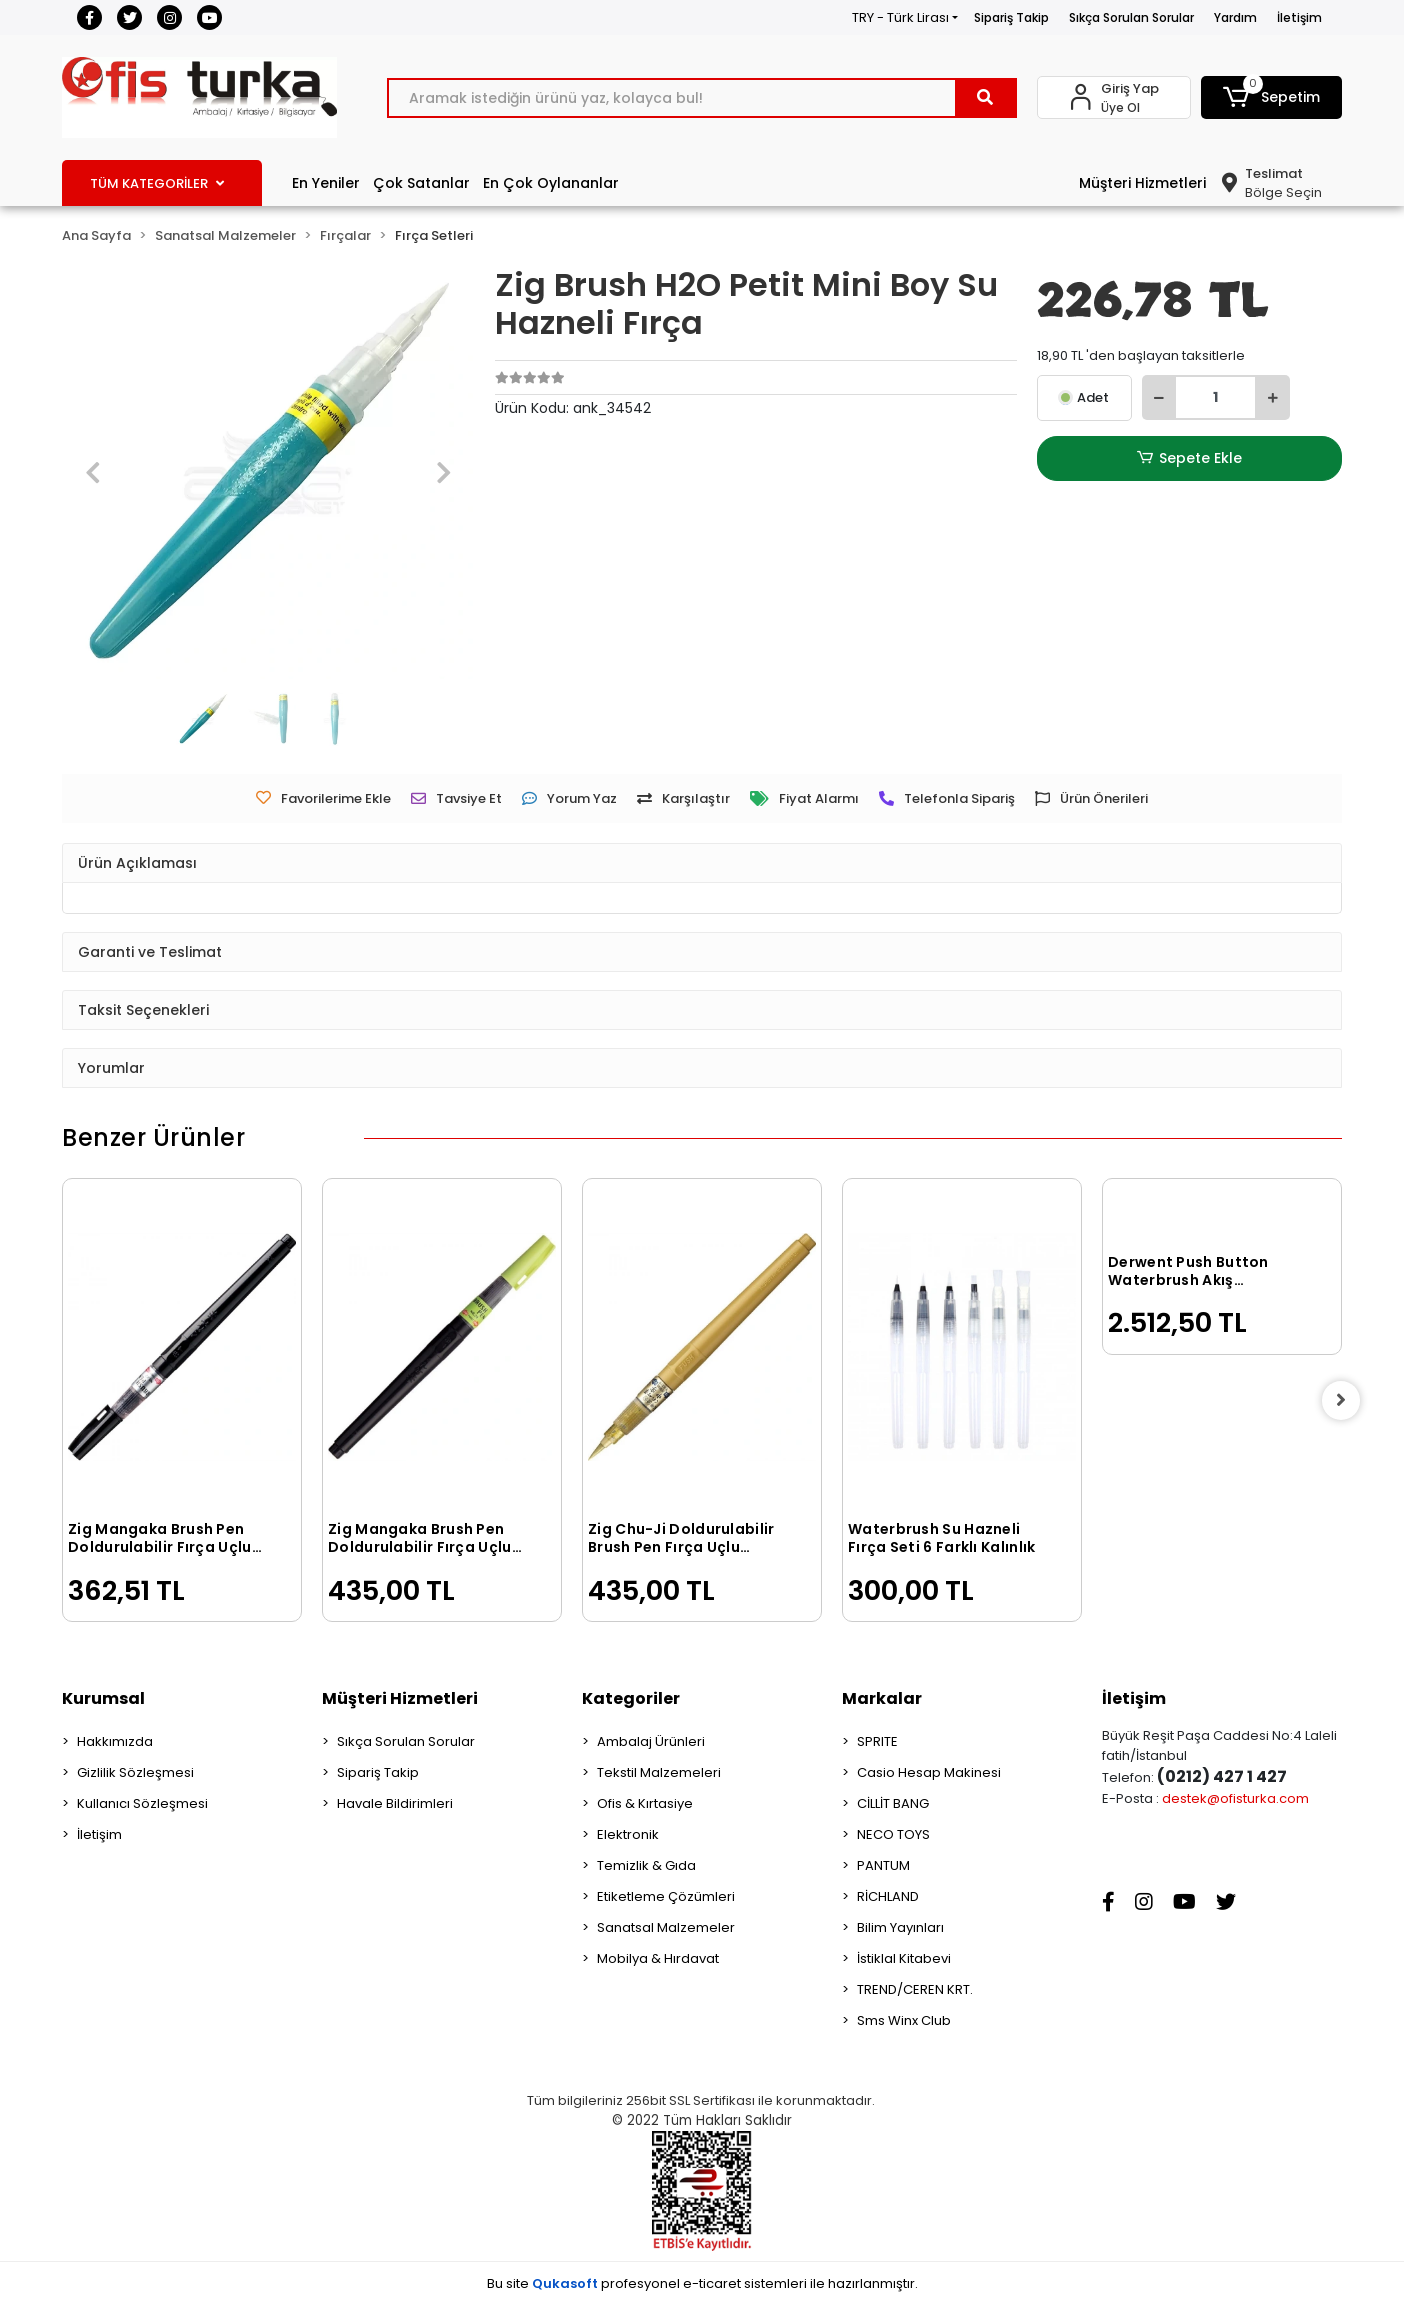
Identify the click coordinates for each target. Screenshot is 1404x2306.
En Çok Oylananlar (551, 183)
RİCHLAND (888, 1896)
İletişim (1299, 17)
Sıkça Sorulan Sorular (1131, 17)
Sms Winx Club (904, 2020)
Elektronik (628, 1834)
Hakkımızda (115, 1741)
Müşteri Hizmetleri (1142, 183)
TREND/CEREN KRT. (915, 1989)
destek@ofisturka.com (1235, 1798)
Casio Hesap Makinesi (929, 1772)
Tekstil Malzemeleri (659, 1772)
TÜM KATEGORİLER (157, 183)
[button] (1272, 97)
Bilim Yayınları (900, 1927)
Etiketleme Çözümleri (666, 1896)
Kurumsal (103, 1698)
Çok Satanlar (421, 183)
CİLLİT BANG (893, 1803)
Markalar (882, 1698)
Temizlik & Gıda (646, 1865)
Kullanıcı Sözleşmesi (142, 1803)
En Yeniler (326, 183)
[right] (1342, 1400)
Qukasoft (565, 2283)
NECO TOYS (893, 1834)
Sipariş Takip (1011, 17)
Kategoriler (631, 1698)
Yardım (1235, 17)
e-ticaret (712, 2283)
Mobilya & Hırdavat (658, 1958)
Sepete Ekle (1189, 458)
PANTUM (883, 1865)
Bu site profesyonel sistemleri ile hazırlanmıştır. (702, 2283)
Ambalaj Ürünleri (651, 1741)
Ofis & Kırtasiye (645, 1803)
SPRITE (877, 1741)
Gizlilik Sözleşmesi (135, 1772)
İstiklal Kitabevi (904, 1958)
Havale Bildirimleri (395, 1803)
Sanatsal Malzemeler (666, 1927)
